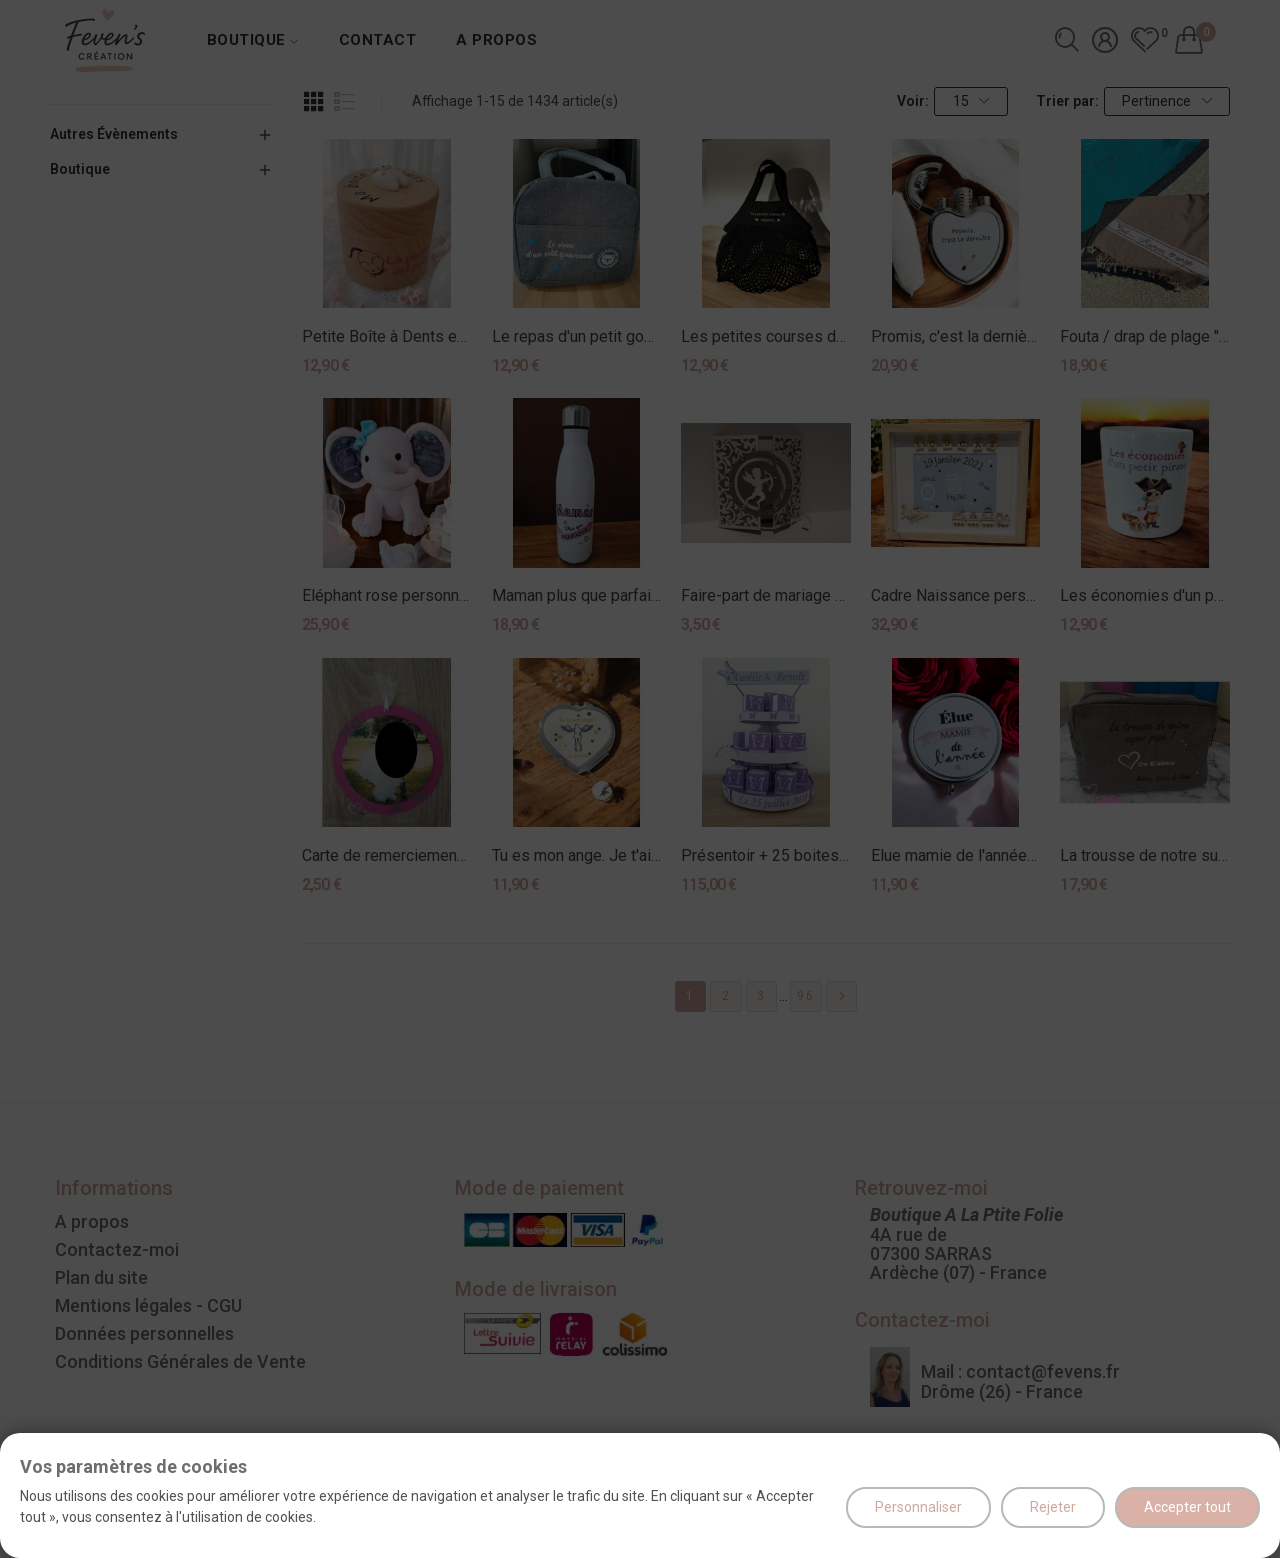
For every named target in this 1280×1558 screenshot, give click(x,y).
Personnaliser (918, 1507)
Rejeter (1053, 1507)
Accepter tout (1187, 1507)
